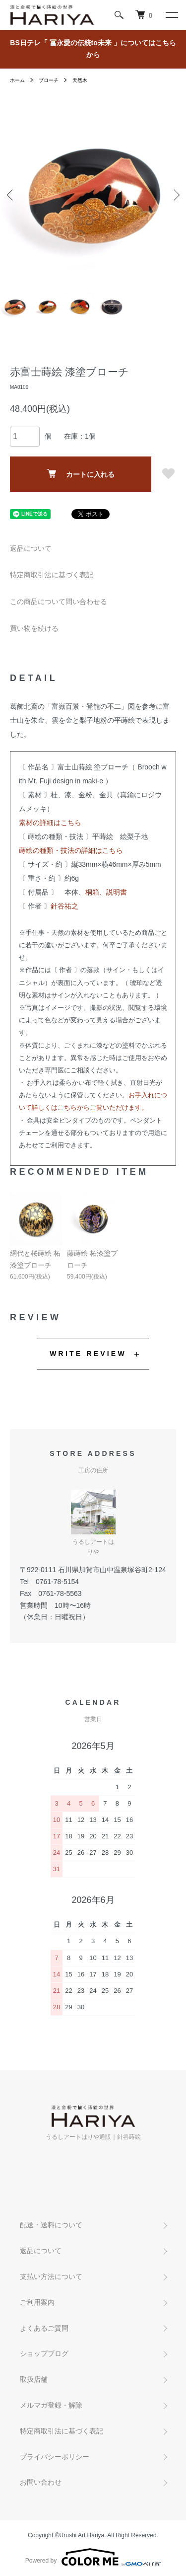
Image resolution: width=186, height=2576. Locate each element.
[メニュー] (171, 15)
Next (175, 195)
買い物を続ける (34, 628)
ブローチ (49, 80)
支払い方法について (51, 2276)
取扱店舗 (34, 2379)
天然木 (79, 80)
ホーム (17, 80)
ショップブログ (44, 2353)
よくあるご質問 (44, 2328)
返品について (31, 548)
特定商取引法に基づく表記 (51, 575)
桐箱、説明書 (106, 892)
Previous (11, 195)
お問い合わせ (41, 2482)
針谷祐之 (64, 906)
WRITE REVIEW (88, 1354)
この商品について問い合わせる (58, 602)
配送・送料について (51, 2225)
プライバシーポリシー (54, 2457)
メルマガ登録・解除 (51, 2405)
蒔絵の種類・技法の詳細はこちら (71, 850)
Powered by (93, 2557)
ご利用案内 (37, 2302)
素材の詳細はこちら (50, 823)
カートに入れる (81, 473)
